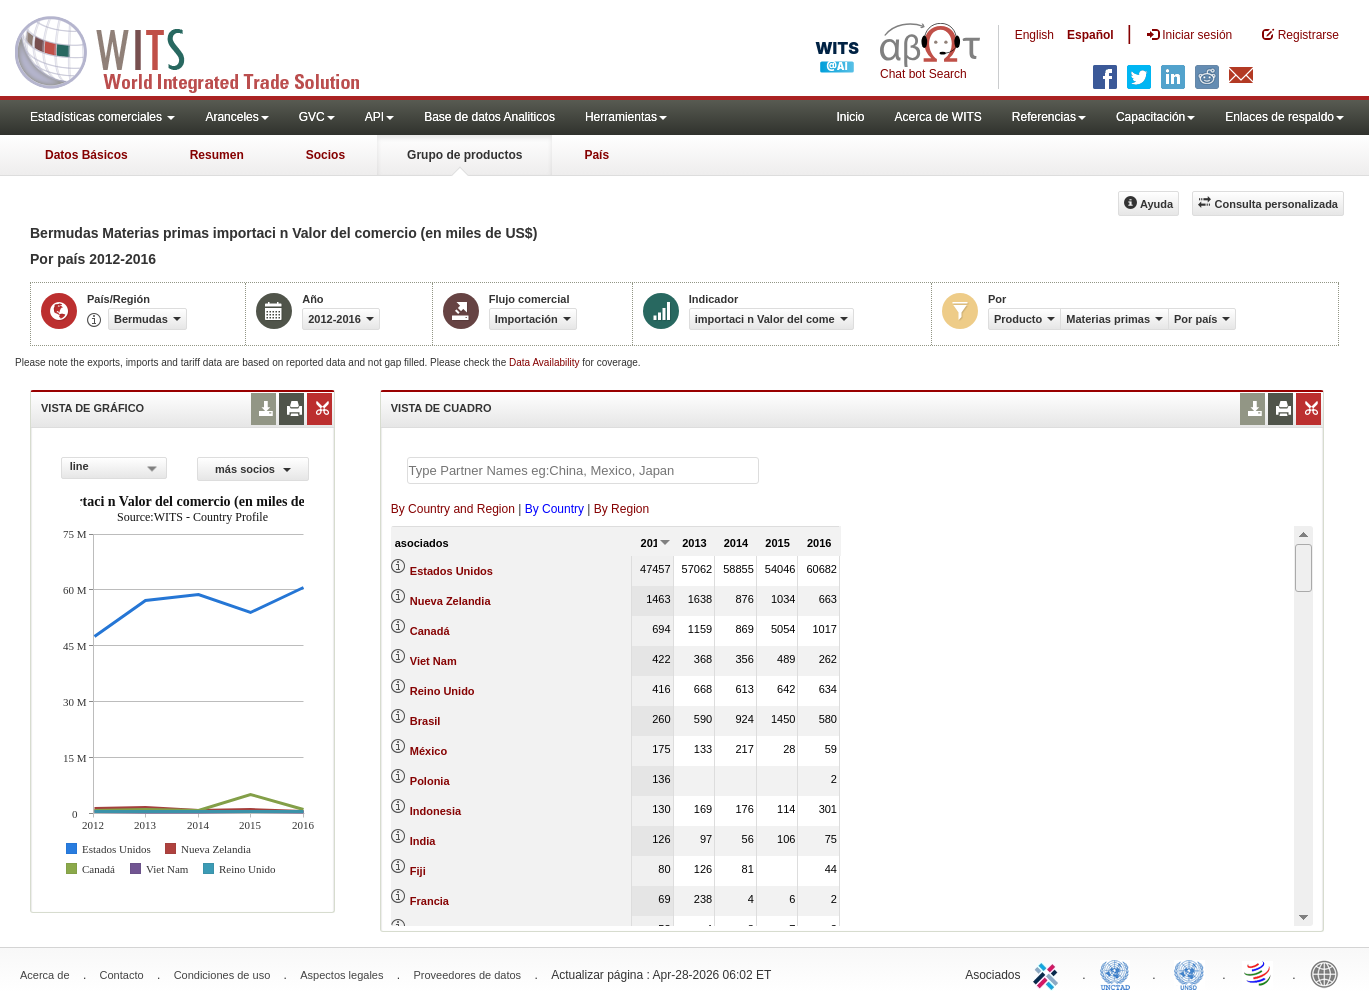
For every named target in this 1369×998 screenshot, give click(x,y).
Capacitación (1155, 117)
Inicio (850, 117)
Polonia (430, 781)
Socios (325, 155)
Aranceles (236, 117)
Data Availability (545, 362)
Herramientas (626, 117)
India (423, 841)
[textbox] (583, 470)
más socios (253, 469)
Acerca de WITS (937, 117)
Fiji (418, 871)
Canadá (430, 631)
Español (1090, 35)
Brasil (425, 721)
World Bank (1329, 973)
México (428, 751)
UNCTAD (1119, 973)
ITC (1049, 973)
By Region (621, 509)
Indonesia (435, 811)
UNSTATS (1189, 973)
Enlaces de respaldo (1284, 117)
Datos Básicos (86, 155)
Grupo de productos (464, 155)
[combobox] (114, 468)
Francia (429, 901)
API (379, 117)
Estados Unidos (451, 571)
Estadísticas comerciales (102, 117)
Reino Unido (442, 691)
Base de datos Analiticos (489, 117)
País (596, 155)
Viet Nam (433, 661)
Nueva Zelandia (450, 601)
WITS (200, 50)
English (1034, 35)
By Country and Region (453, 509)
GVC (317, 117)
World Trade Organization (1259, 973)
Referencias (1049, 117)
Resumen (217, 155)
